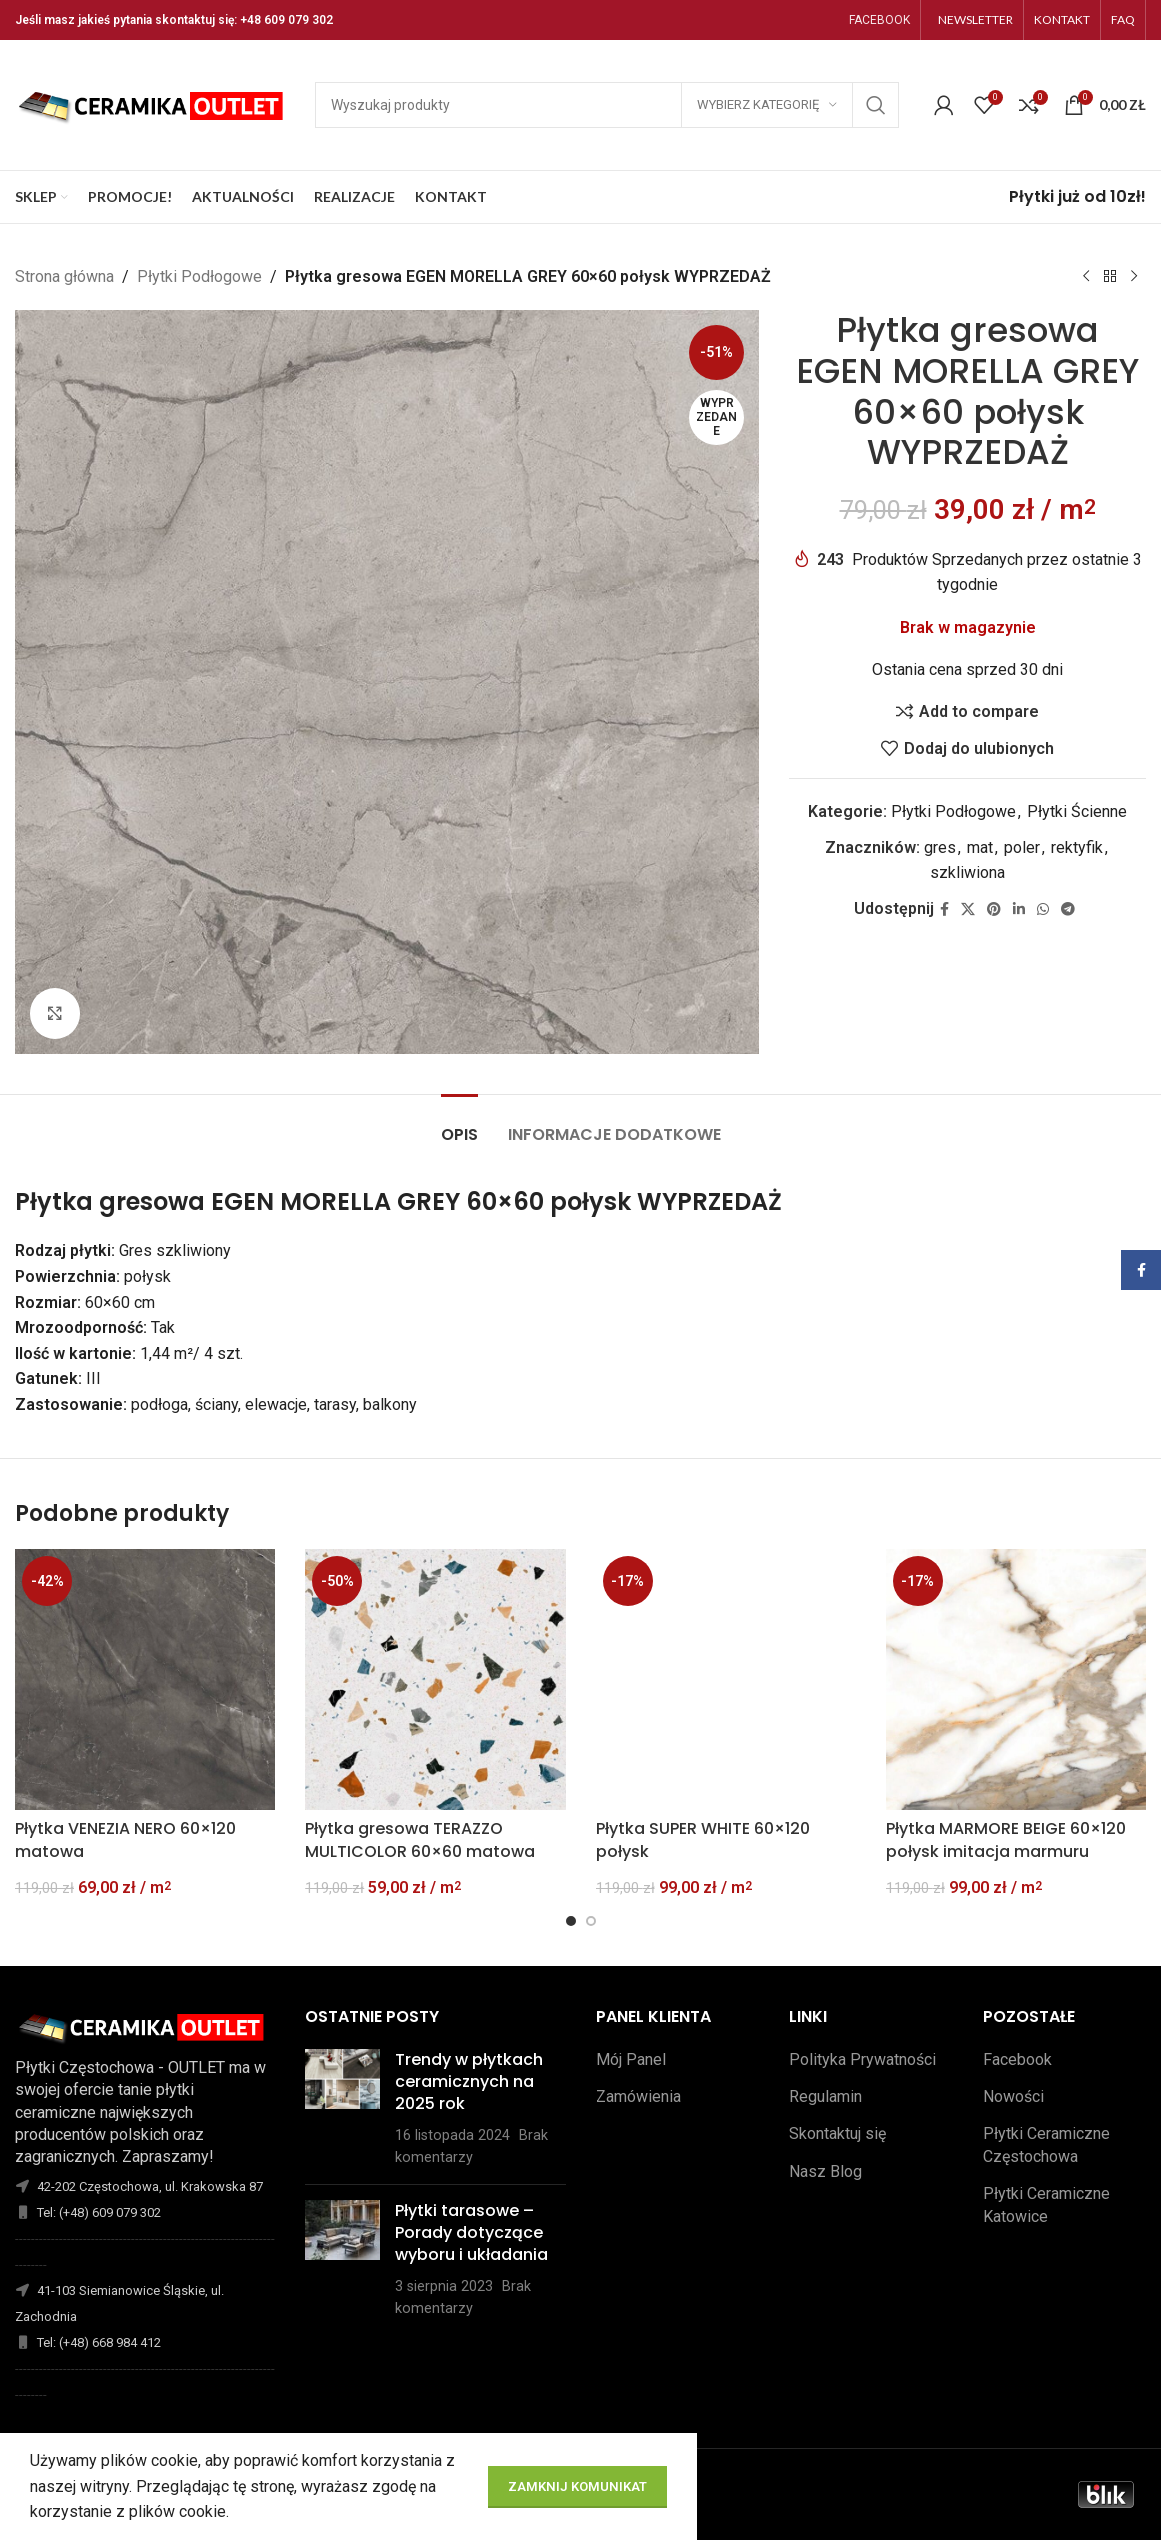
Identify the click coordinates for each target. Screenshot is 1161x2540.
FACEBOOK (879, 20)
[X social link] (968, 908)
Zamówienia (638, 2096)
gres (940, 846)
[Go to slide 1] (571, 1921)
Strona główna (64, 276)
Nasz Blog (825, 2171)
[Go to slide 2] (591, 1921)
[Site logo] (155, 103)
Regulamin (825, 2096)
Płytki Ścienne (1077, 811)
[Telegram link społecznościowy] (1068, 908)
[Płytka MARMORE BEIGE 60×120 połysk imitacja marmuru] (1016, 1679)
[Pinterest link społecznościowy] (994, 908)
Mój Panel (631, 2059)
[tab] (459, 1124)
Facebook (1017, 2059)
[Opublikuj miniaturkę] (342, 2109)
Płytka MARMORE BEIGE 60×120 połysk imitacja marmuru (1006, 1839)
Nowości (1013, 2096)
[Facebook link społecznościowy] (944, 908)
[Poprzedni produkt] (1086, 277)
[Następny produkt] (1134, 277)
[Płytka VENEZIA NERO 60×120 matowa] (145, 1679)
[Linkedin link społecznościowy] (1019, 908)
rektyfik (1077, 846)
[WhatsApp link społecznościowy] (1043, 908)
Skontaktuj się (837, 2133)
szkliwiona (967, 872)
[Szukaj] (607, 105)
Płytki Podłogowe (199, 276)
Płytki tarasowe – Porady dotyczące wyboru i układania (471, 2233)
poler (1022, 846)
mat (980, 846)
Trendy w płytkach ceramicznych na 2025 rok (469, 2082)
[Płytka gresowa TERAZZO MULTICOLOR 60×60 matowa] (435, 1679)
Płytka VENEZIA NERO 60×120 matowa (125, 1839)
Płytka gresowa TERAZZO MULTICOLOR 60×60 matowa (420, 1839)
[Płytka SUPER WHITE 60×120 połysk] (726, 1679)
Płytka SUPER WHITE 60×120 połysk (703, 1839)
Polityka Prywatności (862, 2059)
